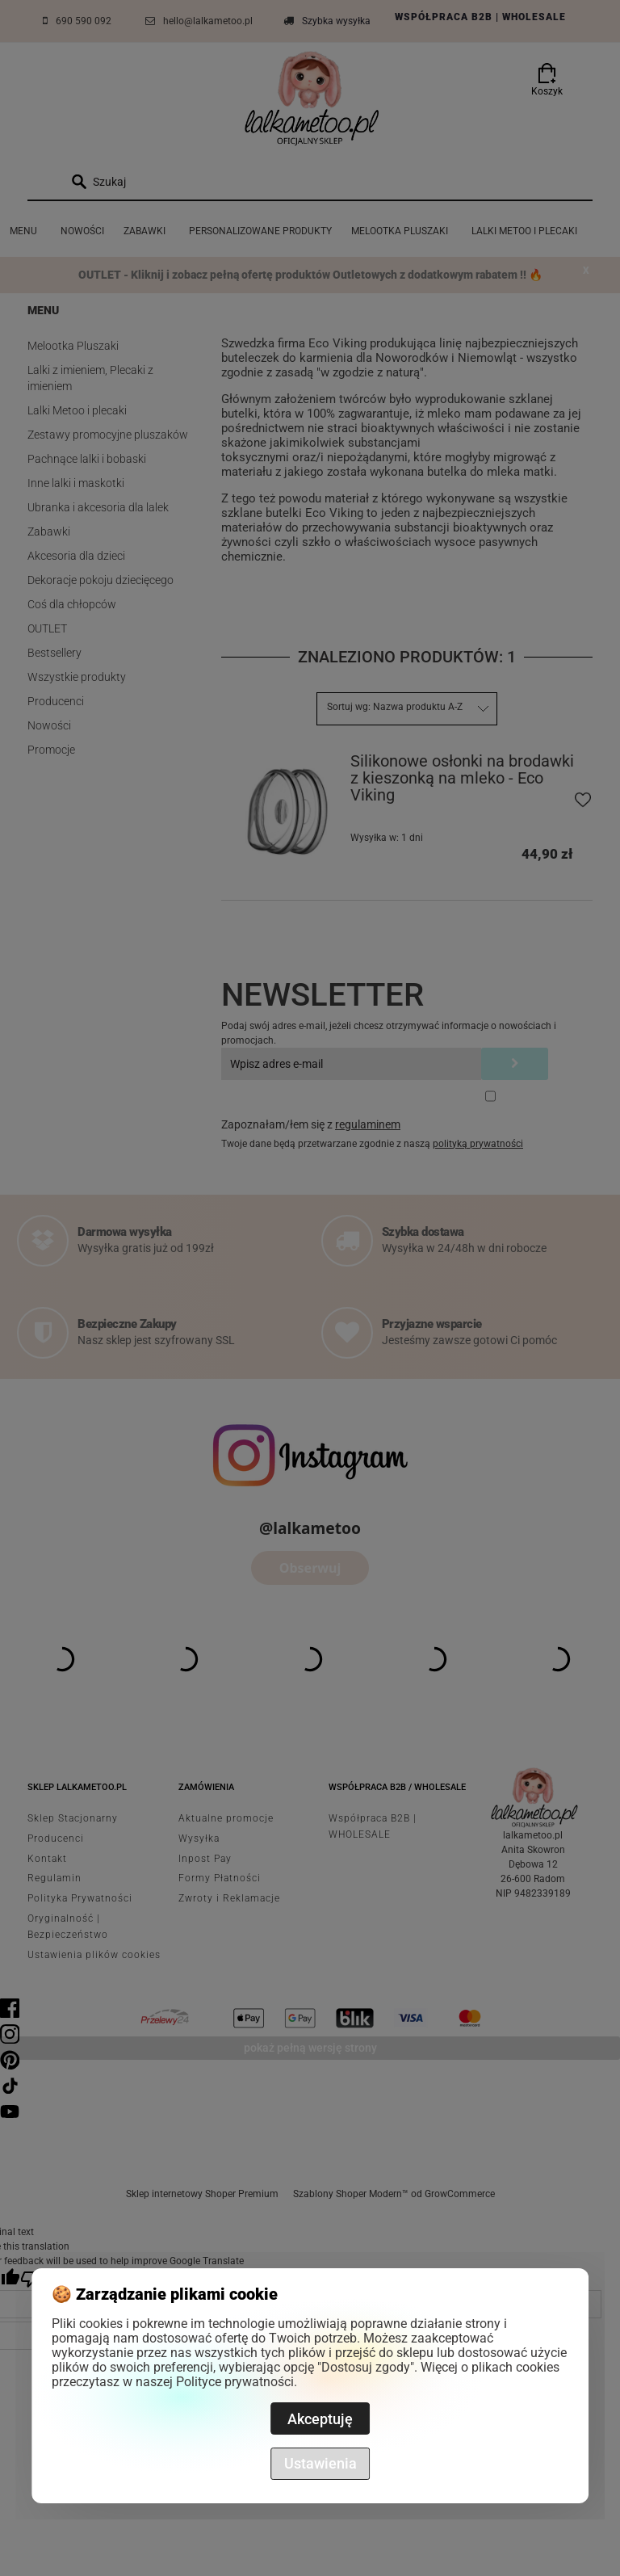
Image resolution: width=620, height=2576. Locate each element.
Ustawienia (320, 2463)
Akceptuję (320, 2418)
